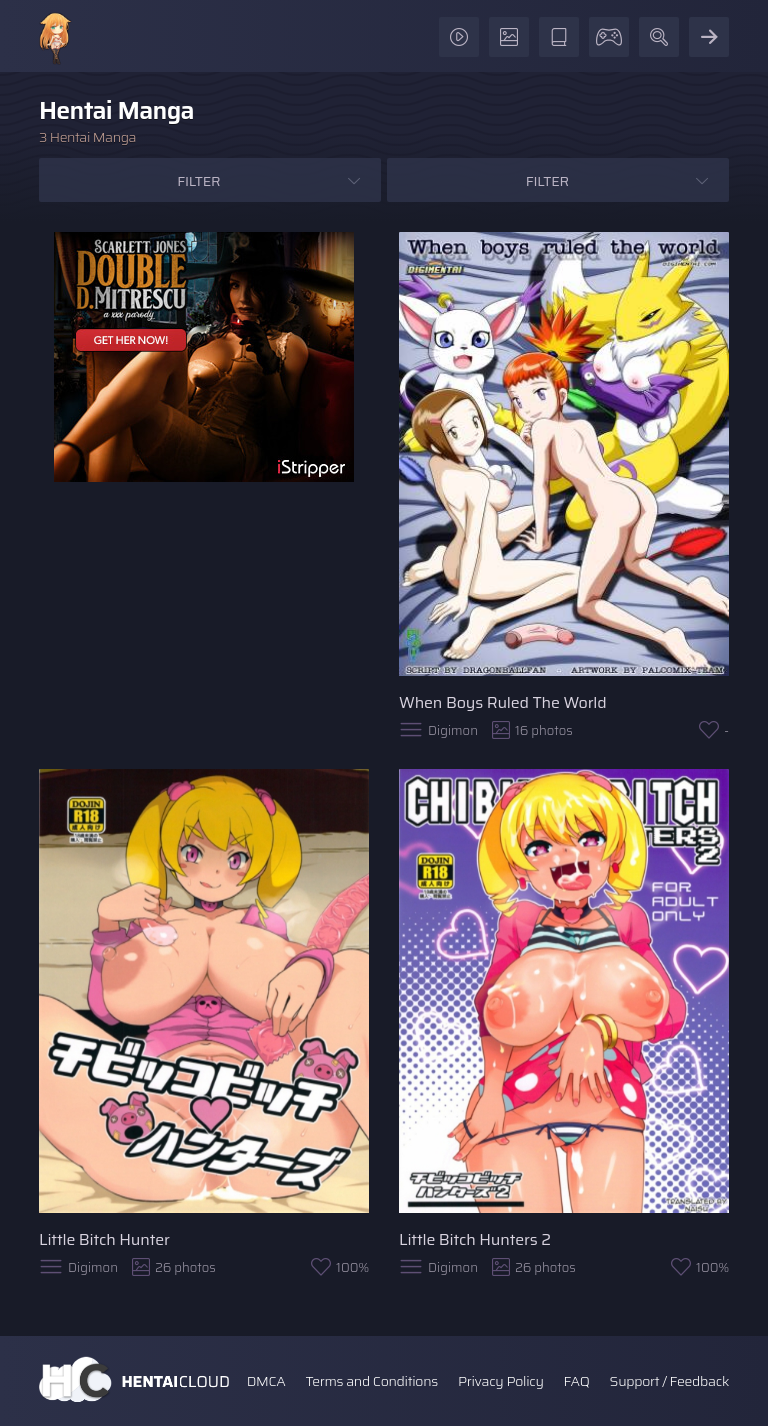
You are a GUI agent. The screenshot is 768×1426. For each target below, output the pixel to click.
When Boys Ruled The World (503, 702)
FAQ (577, 1381)
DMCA (266, 1381)
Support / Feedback (669, 1381)
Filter (198, 181)
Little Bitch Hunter (104, 1239)
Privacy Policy (501, 1381)
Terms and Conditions (371, 1381)
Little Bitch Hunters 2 (475, 1239)
